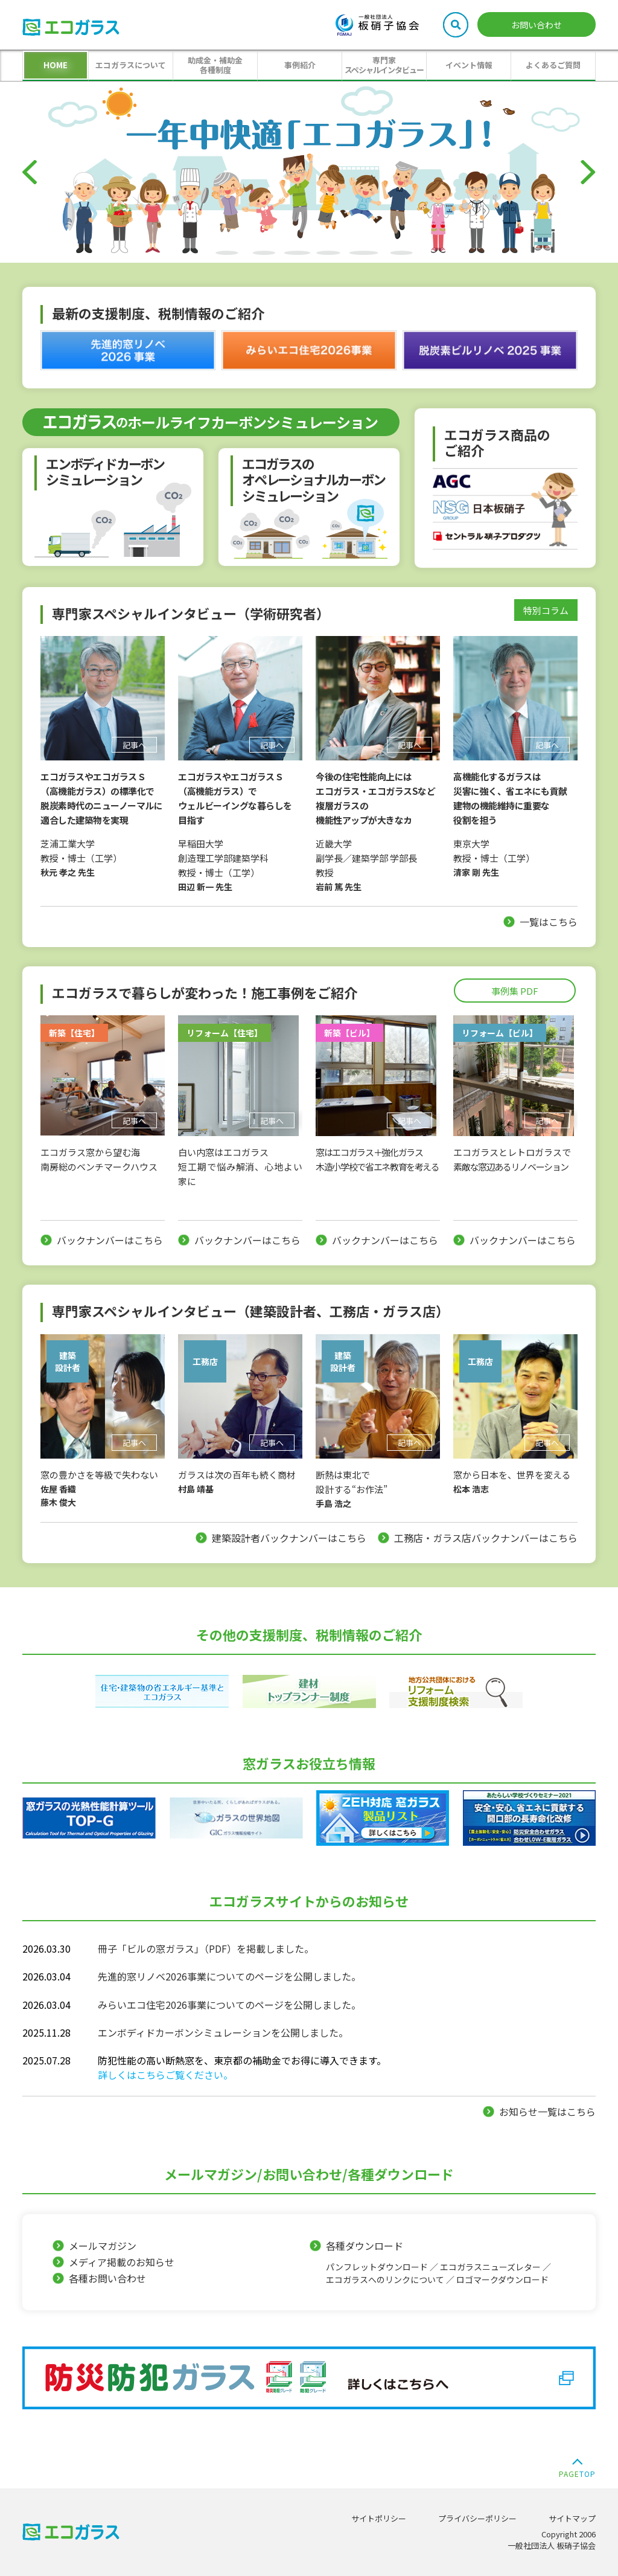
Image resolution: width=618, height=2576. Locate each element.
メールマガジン (102, 2245)
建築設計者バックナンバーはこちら (289, 1538)
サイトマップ (572, 2518)
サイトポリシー (378, 2518)
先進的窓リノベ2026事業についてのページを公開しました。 (229, 1976)
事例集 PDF (514, 990)
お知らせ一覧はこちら (547, 2111)
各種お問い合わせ (107, 2278)
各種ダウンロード (445, 2262)
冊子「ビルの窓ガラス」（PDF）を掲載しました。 (206, 1948)
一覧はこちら (549, 921)
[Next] (588, 172)
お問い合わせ (536, 25)
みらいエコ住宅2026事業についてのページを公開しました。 (229, 2004)
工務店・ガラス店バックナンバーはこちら (486, 1538)
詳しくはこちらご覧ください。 (165, 2074)
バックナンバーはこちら (110, 1240)
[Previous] (29, 172)
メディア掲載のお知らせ (121, 2262)
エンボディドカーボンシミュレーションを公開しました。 (223, 2032)
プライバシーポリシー (477, 2518)
